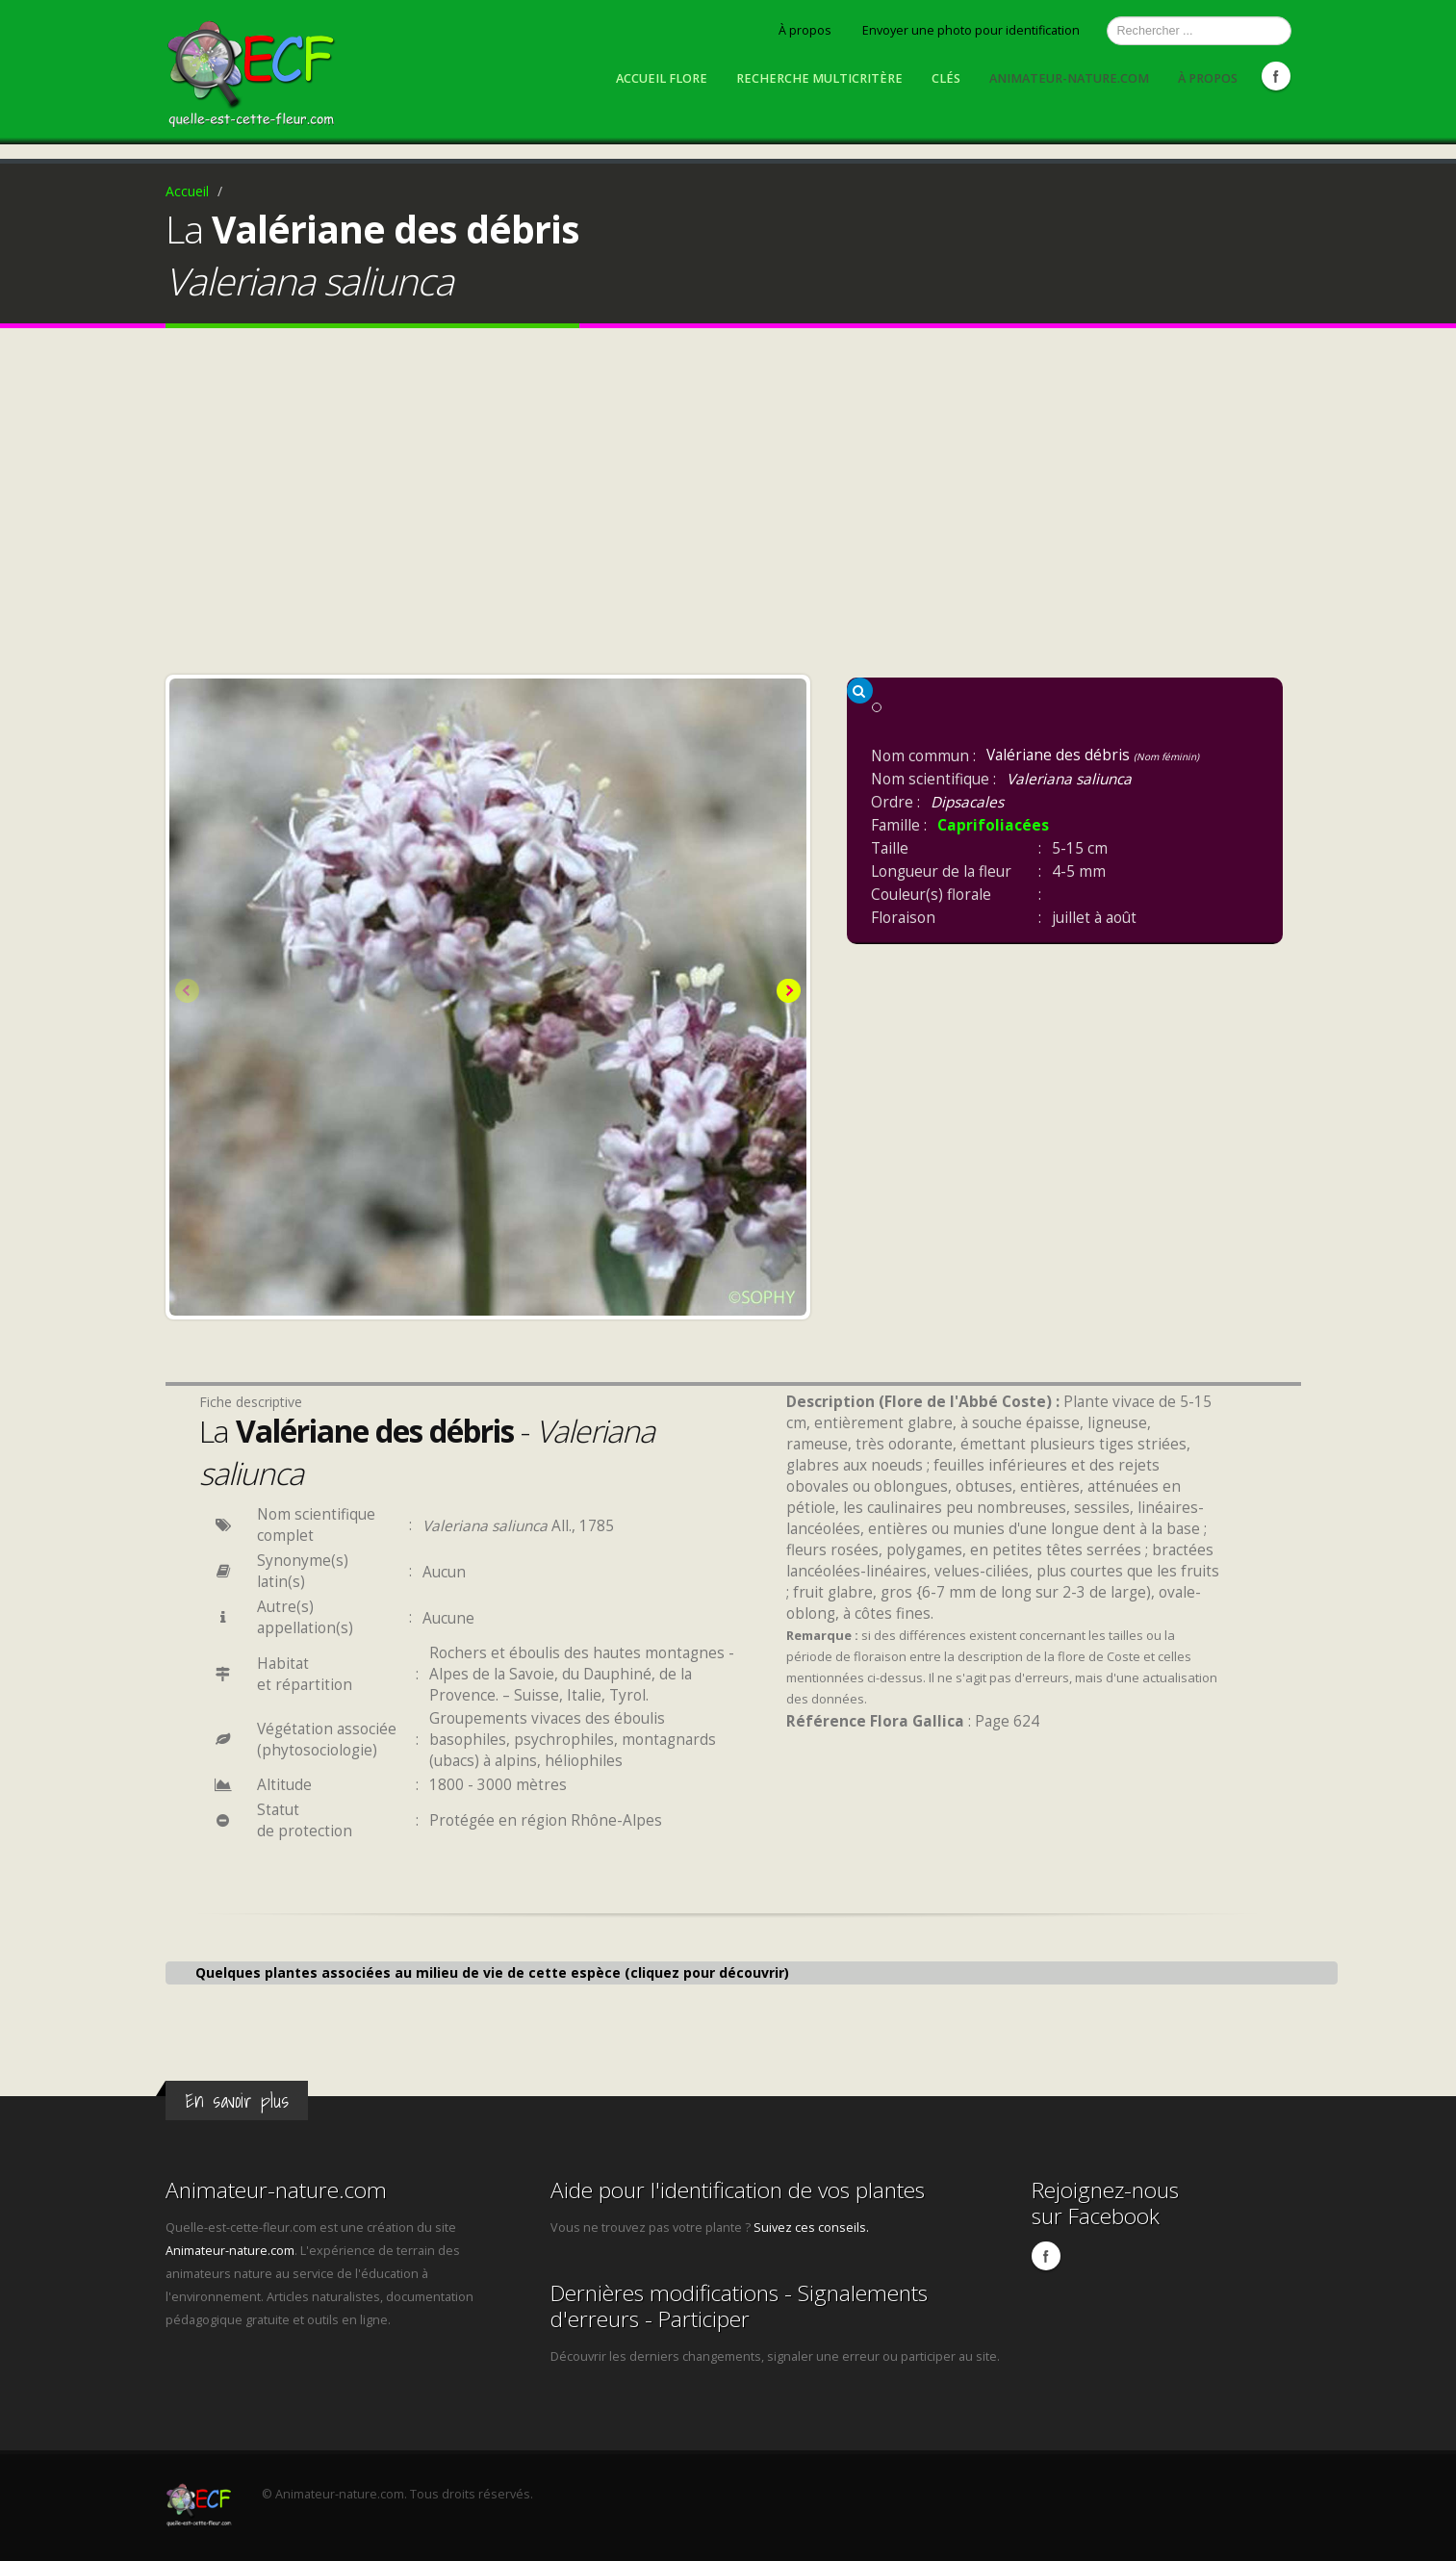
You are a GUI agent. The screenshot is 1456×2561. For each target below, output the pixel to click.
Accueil (187, 191)
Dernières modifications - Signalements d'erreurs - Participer (739, 2306)
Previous (188, 992)
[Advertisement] (728, 506)
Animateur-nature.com (1069, 78)
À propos (805, 30)
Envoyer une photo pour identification (971, 30)
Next (787, 992)
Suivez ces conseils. (811, 2227)
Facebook (1276, 76)
